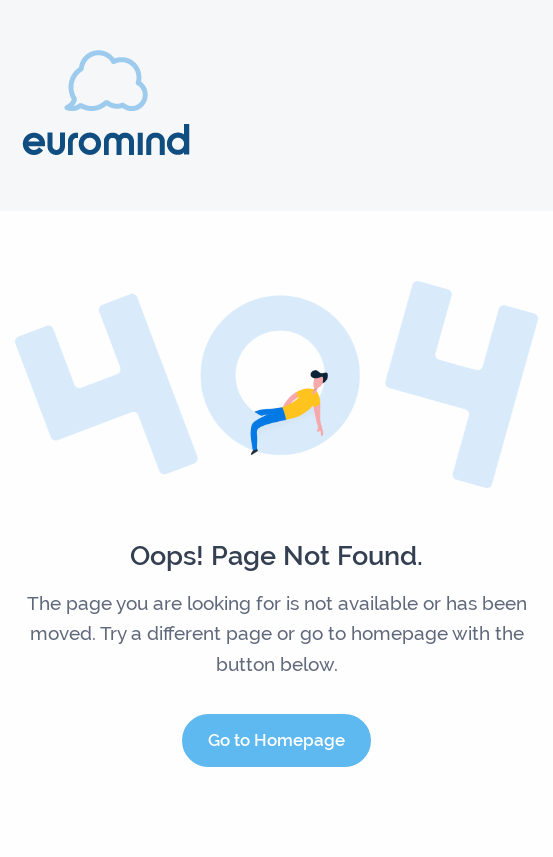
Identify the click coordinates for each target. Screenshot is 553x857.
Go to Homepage (276, 740)
